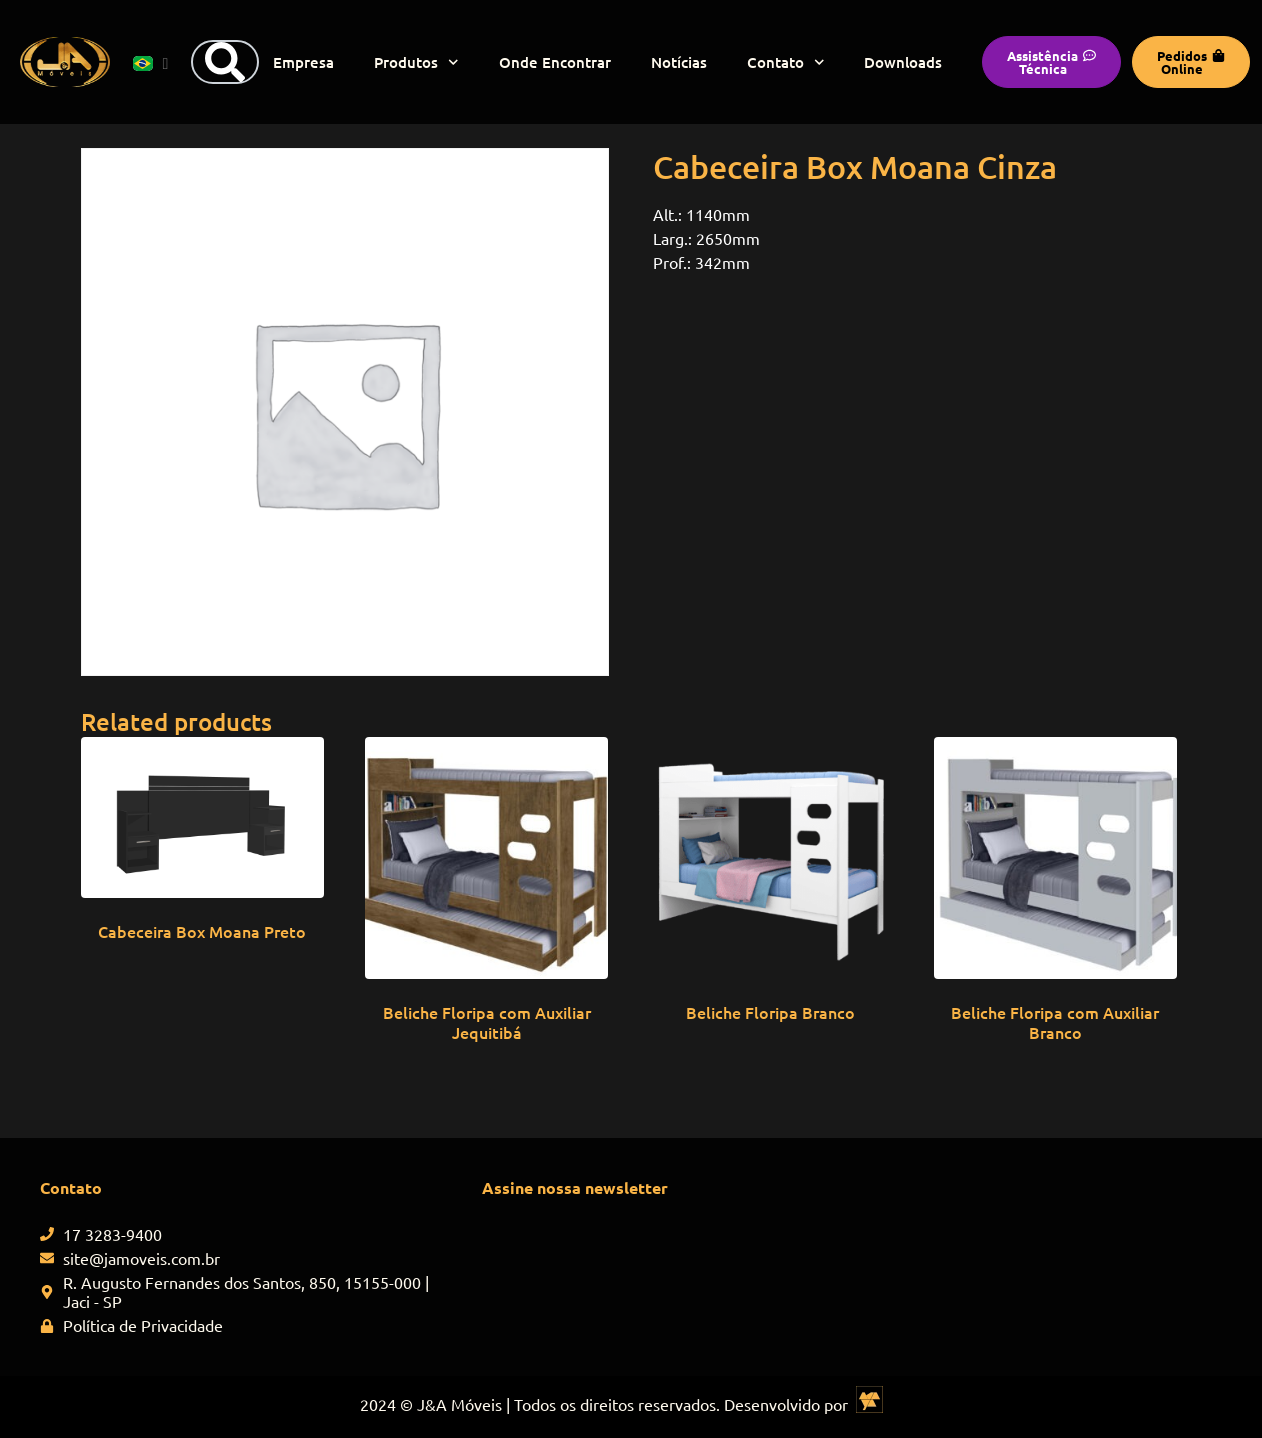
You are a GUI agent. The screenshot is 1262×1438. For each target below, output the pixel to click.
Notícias (679, 62)
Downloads (903, 62)
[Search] (225, 62)
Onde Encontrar (555, 62)
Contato (786, 62)
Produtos (416, 62)
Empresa (303, 62)
